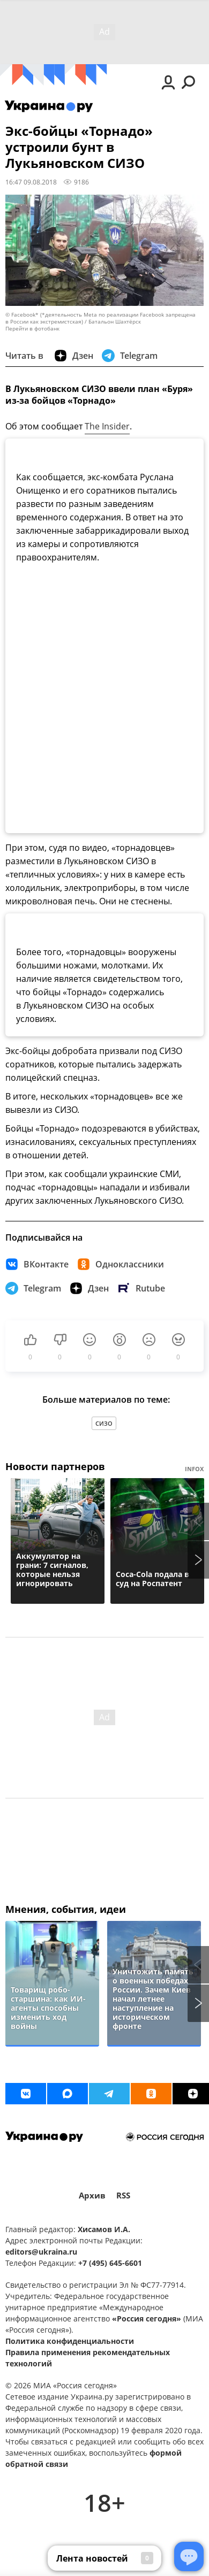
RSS (123, 2195)
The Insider (107, 426)
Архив (92, 2195)
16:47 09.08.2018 (31, 182)
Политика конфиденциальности (69, 2341)
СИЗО (104, 1423)
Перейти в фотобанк (32, 328)
